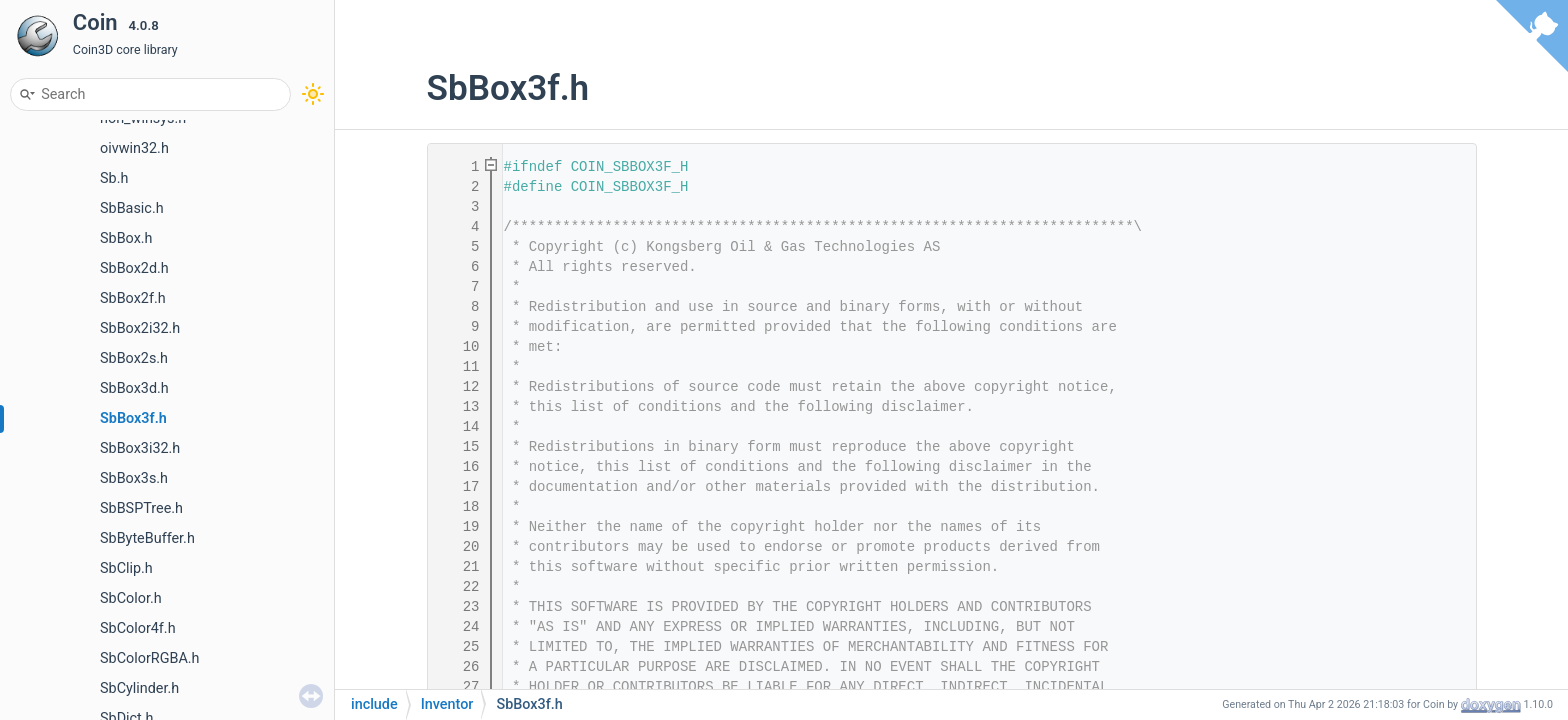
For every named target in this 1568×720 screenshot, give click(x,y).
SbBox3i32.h (140, 448)
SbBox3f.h (133, 418)
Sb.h (114, 178)
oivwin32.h (134, 148)
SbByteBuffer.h (147, 538)
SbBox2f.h (133, 298)
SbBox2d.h (134, 268)
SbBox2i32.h (140, 328)
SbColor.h (131, 598)
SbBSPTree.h (141, 508)
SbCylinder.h (139, 688)
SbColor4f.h (138, 628)
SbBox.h (126, 238)
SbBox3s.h (134, 478)
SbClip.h (126, 568)
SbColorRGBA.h (150, 658)
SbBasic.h (132, 208)
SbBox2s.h (134, 358)
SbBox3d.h (134, 388)
